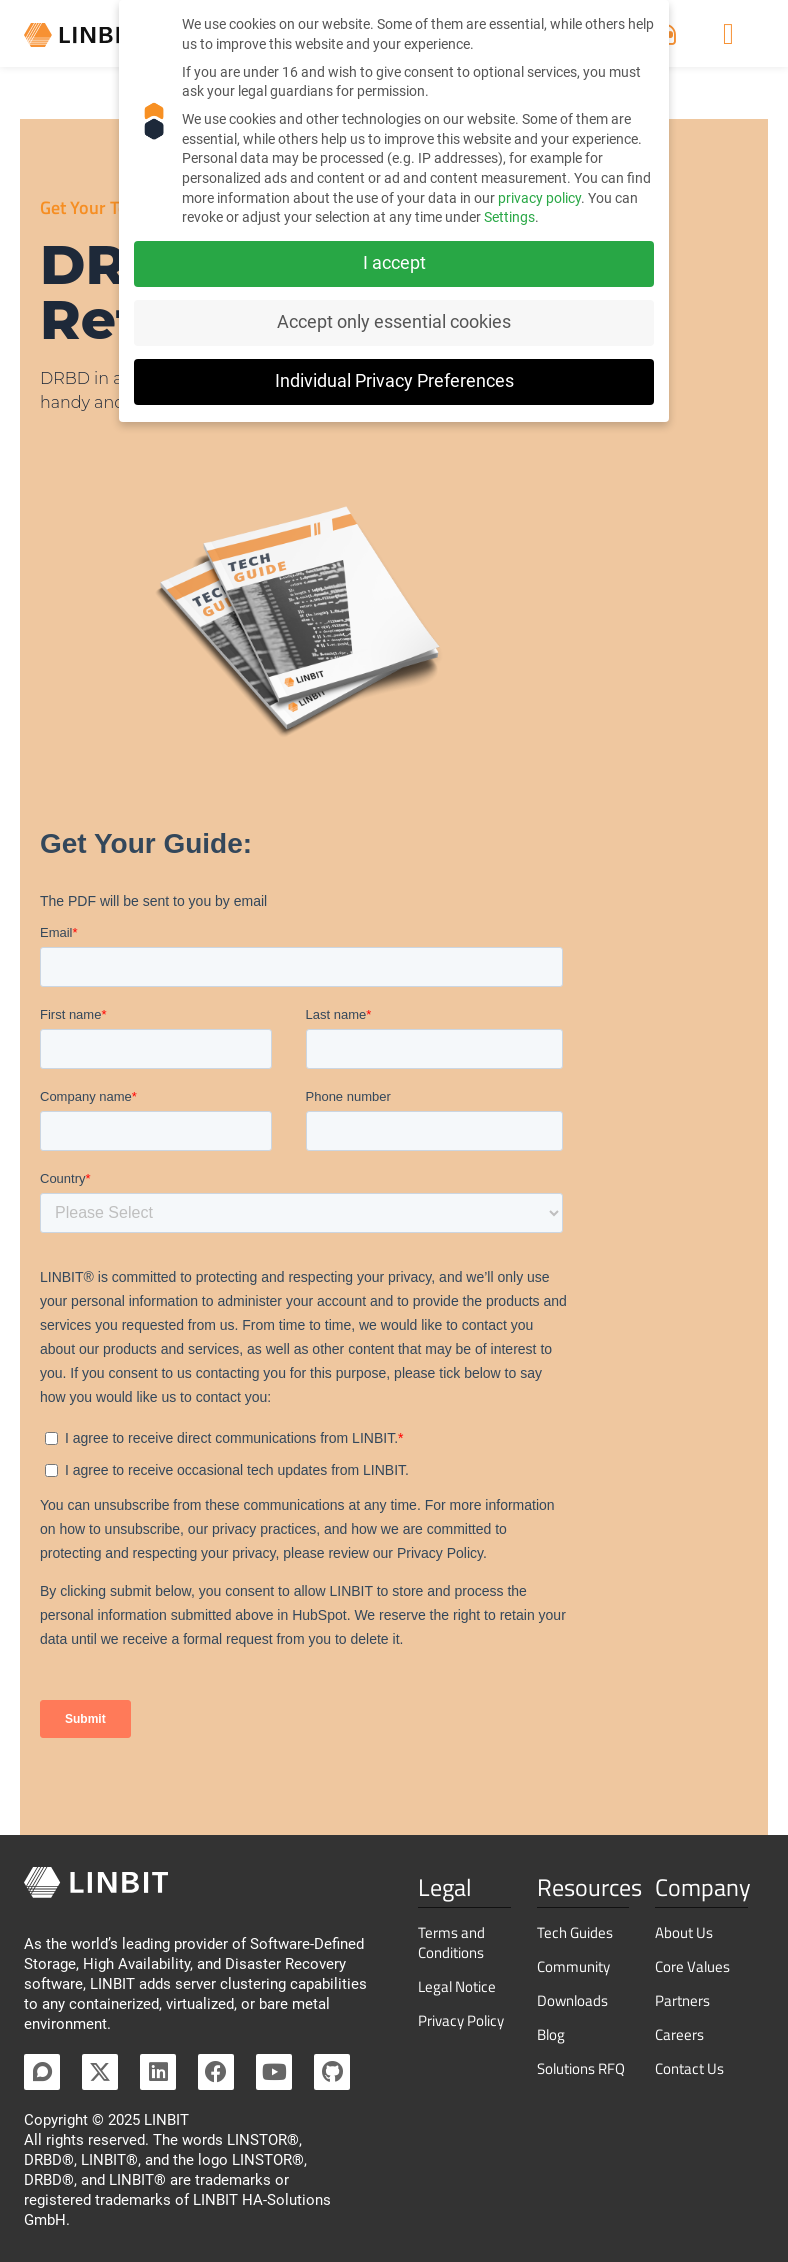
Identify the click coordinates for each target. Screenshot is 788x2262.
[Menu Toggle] (728, 36)
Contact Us (689, 2068)
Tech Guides (575, 1932)
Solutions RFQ (581, 2068)
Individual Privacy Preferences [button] (394, 381)
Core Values (692, 1966)
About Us (684, 1932)
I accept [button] (394, 263)
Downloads (572, 2000)
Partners (682, 2000)
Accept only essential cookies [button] (394, 322)
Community (573, 1966)
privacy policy (539, 198)
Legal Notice (457, 1986)
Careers (679, 2034)
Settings (509, 217)
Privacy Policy (461, 2020)
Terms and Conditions (451, 1942)
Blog (551, 2034)
